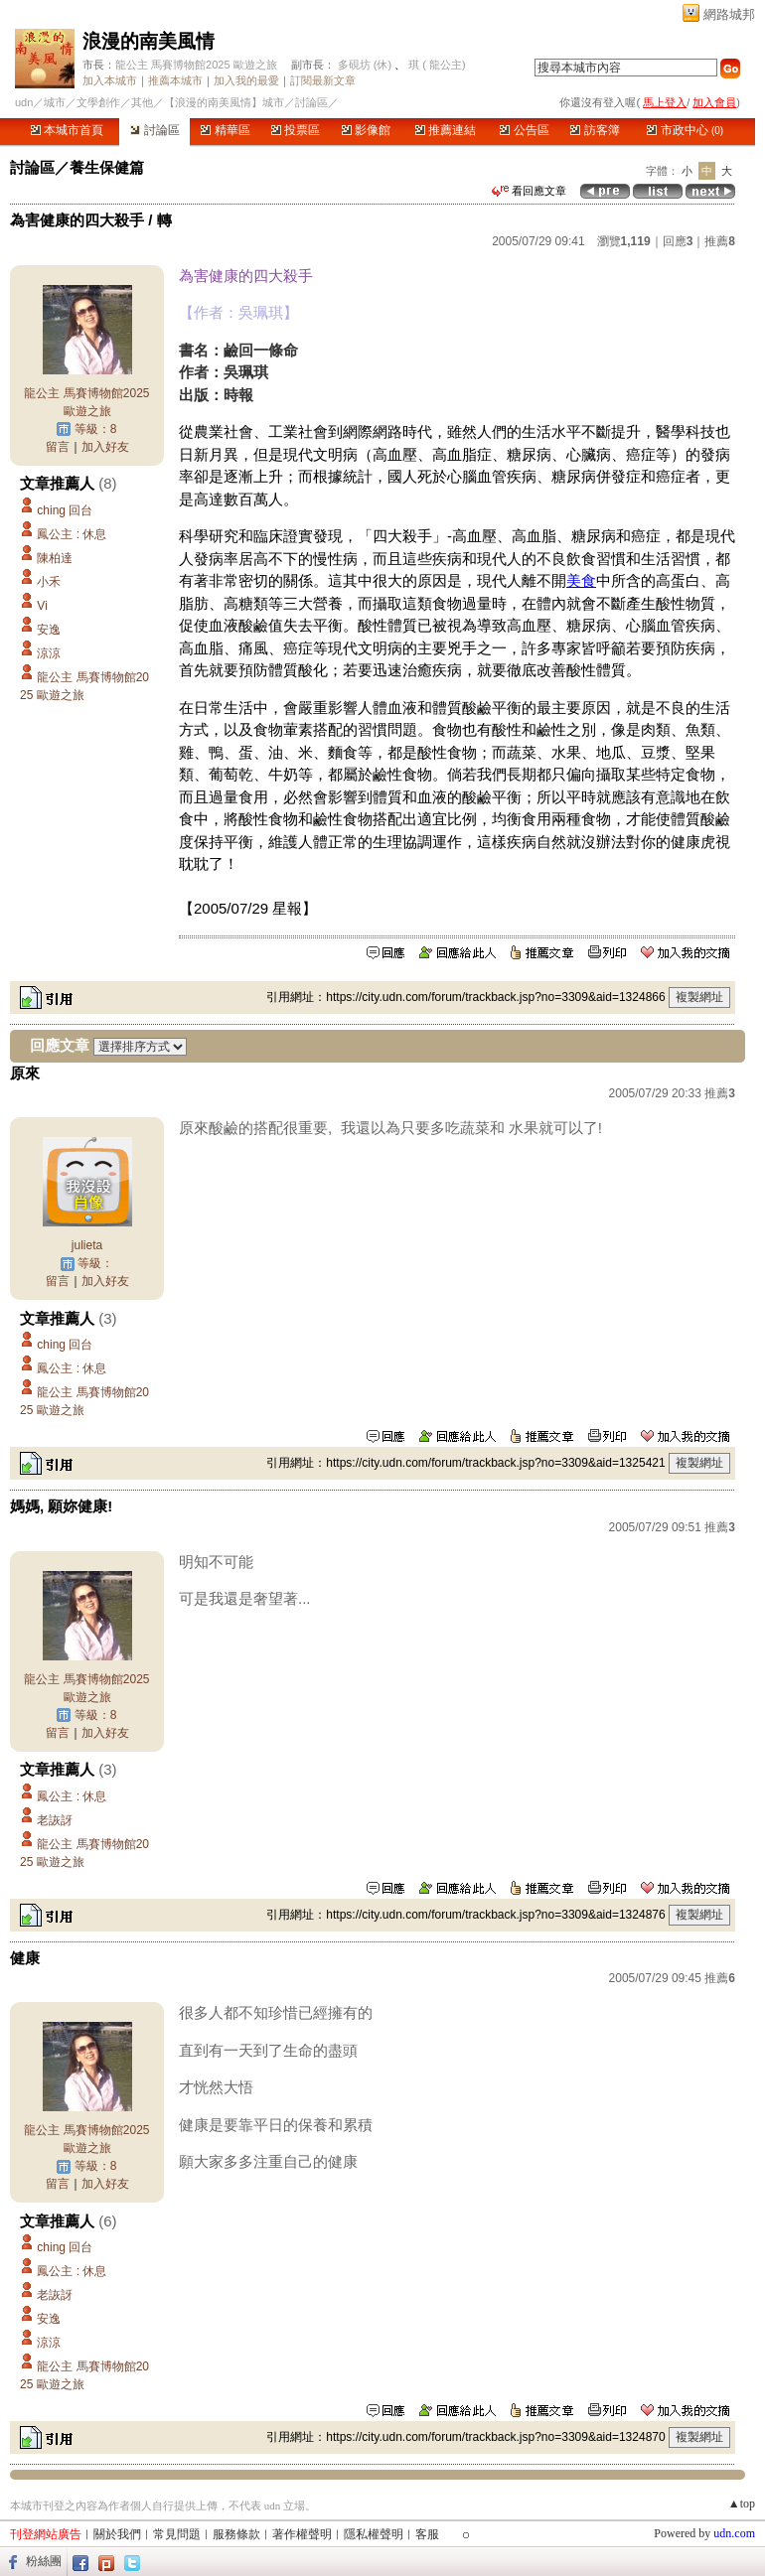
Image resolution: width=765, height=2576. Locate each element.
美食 (581, 580)
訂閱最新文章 (323, 80)
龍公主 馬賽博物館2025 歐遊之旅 (196, 65)
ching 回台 (64, 510)
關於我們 (117, 2534)
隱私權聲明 (373, 2534)
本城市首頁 (67, 130)
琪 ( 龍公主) (435, 65)
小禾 (49, 582)
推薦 (719, 241)
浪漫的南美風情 (148, 41)
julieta (87, 1245)
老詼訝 (55, 1820)
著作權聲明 (302, 2534)
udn (24, 102)
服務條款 (236, 2534)
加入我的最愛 (246, 80)
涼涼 (55, 653)
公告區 (524, 130)
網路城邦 (729, 14)
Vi (42, 606)
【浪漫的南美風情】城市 (224, 102)
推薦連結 (445, 130)
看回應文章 (529, 191)
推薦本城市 (175, 80)
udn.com (734, 2533)
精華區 (225, 130)
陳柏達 (55, 558)
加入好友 (105, 447)
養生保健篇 (107, 167)
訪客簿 (594, 130)
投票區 (295, 130)
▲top (741, 2503)
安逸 (49, 630)
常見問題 (177, 2534)
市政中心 (685, 130)
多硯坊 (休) (364, 65)
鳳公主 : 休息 (71, 534)
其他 (142, 102)
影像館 (366, 130)
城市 (55, 102)
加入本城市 (109, 80)
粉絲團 (44, 2561)
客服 (427, 2534)
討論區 (154, 130)
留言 (58, 447)
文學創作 (98, 102)
